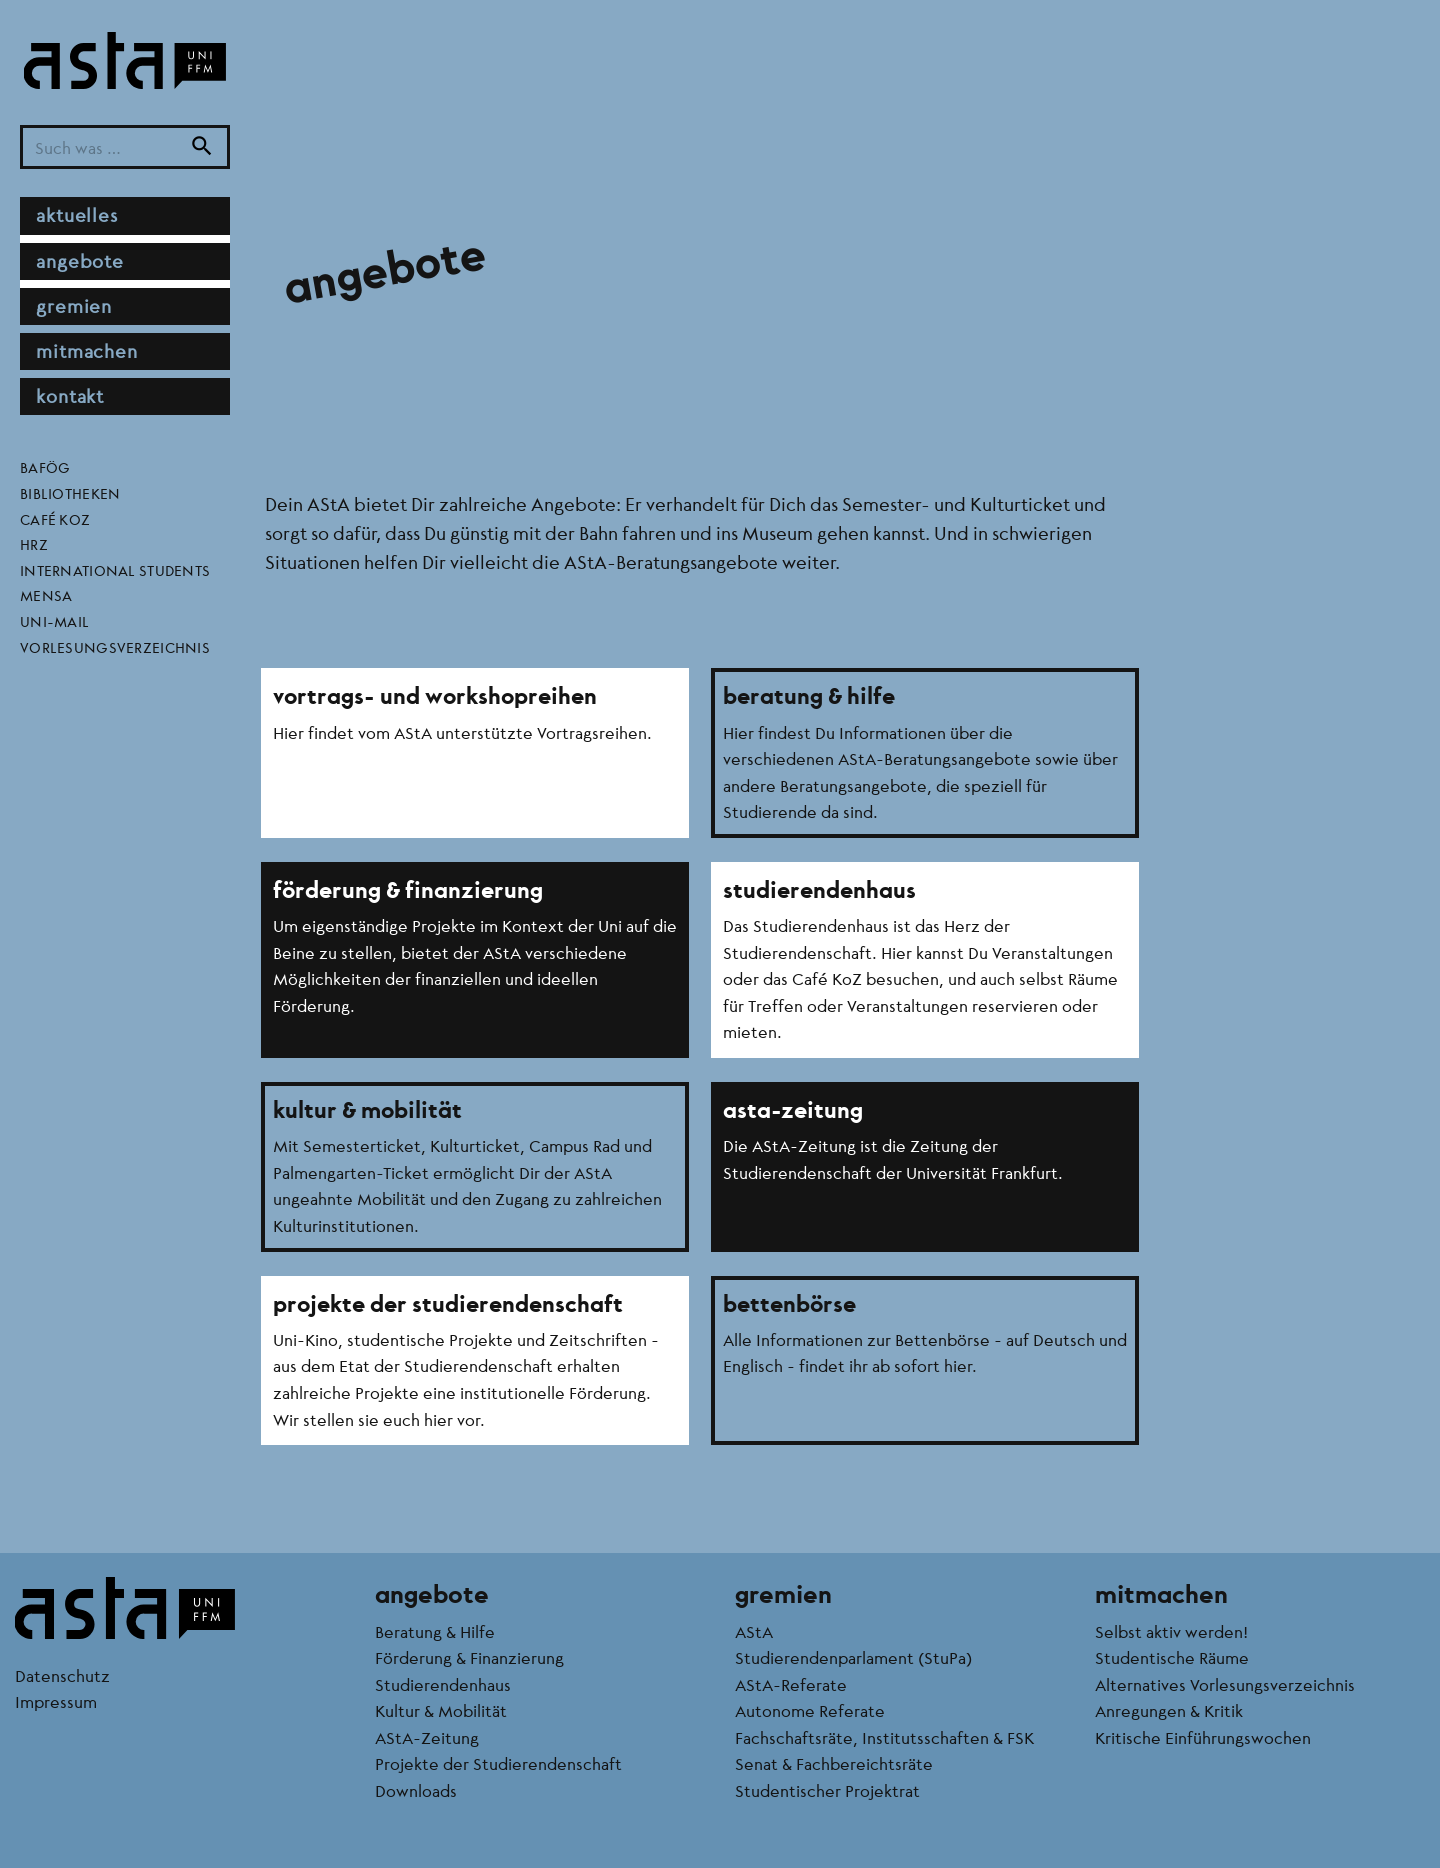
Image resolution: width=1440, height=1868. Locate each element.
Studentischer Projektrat (827, 1790)
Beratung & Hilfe (435, 1631)
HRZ (34, 544)
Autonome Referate (810, 1710)
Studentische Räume (1172, 1657)
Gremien (74, 306)
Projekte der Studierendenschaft (498, 1763)
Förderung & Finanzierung (469, 1657)
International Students (115, 570)
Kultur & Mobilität (441, 1710)
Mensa (46, 595)
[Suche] (202, 147)
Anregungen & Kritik (1169, 1710)
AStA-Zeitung (427, 1737)
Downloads (416, 1790)
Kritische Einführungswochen (1203, 1737)
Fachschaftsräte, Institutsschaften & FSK (884, 1737)
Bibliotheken (70, 493)
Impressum (56, 1701)
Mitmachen (87, 351)
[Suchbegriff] (125, 147)
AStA (754, 1631)
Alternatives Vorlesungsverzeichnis (1225, 1684)
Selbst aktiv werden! (1171, 1631)
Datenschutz (62, 1675)
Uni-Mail (54, 621)
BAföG (45, 467)
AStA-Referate (791, 1684)
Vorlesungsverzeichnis (115, 647)
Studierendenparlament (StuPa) (853, 1657)
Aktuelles (77, 215)
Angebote (80, 261)
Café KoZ (55, 519)
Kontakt (70, 396)
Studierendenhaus (443, 1684)
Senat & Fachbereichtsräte (834, 1763)
